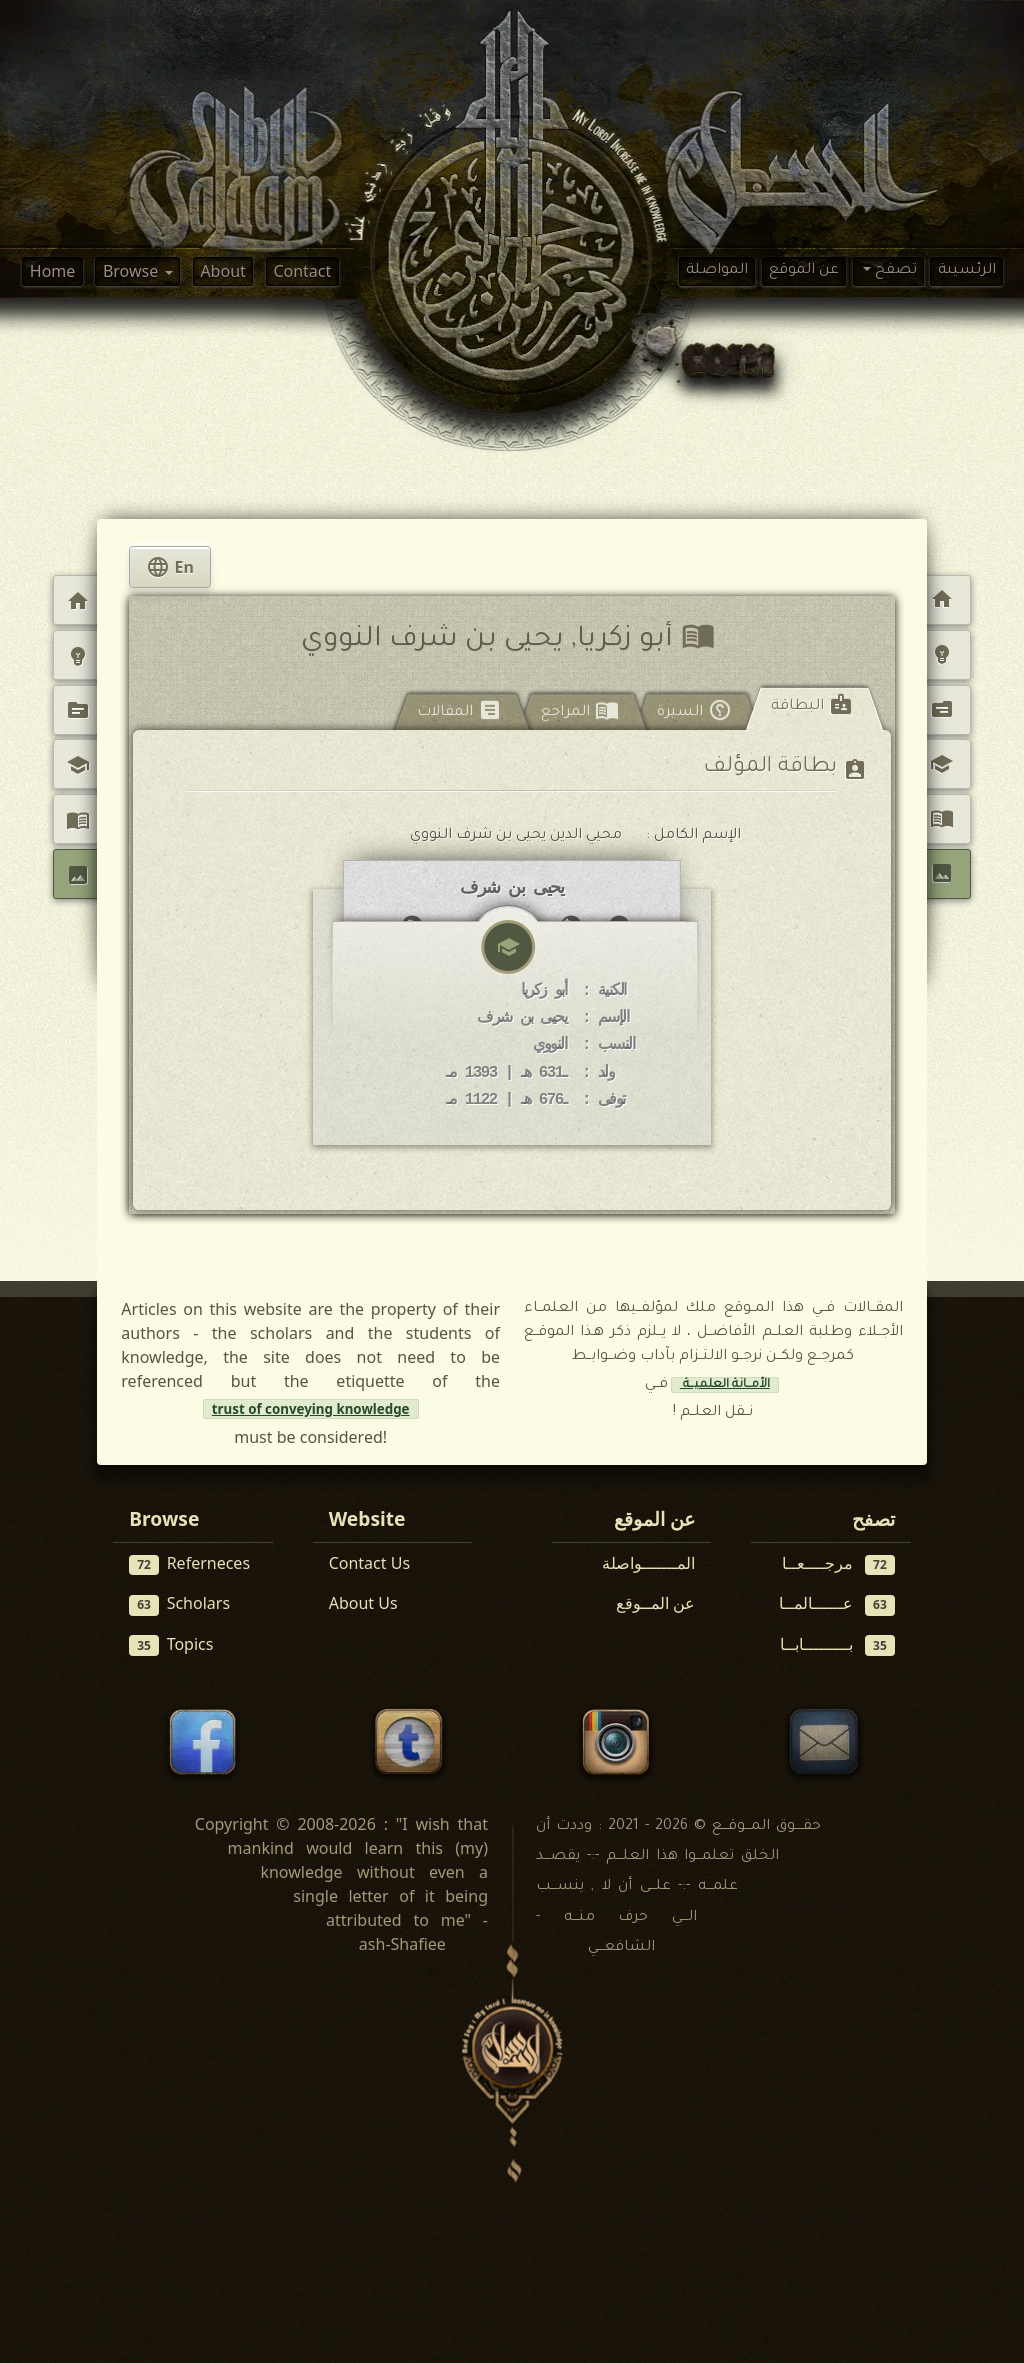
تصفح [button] (894, 271)
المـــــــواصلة (648, 1564)
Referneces (189, 1564)
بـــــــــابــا (837, 1644)
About (222, 271)
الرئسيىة (967, 271)
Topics (171, 1644)
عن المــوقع (655, 1604)
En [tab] (170, 567)
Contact (302, 271)
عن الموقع (804, 271)
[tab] (814, 710)
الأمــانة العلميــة (725, 1386)
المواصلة (717, 271)
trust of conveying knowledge (311, 1410)
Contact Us (369, 1564)
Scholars (179, 1604)
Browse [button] (132, 271)
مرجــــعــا (838, 1564)
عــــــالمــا (837, 1604)
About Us (363, 1604)
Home (53, 271)
